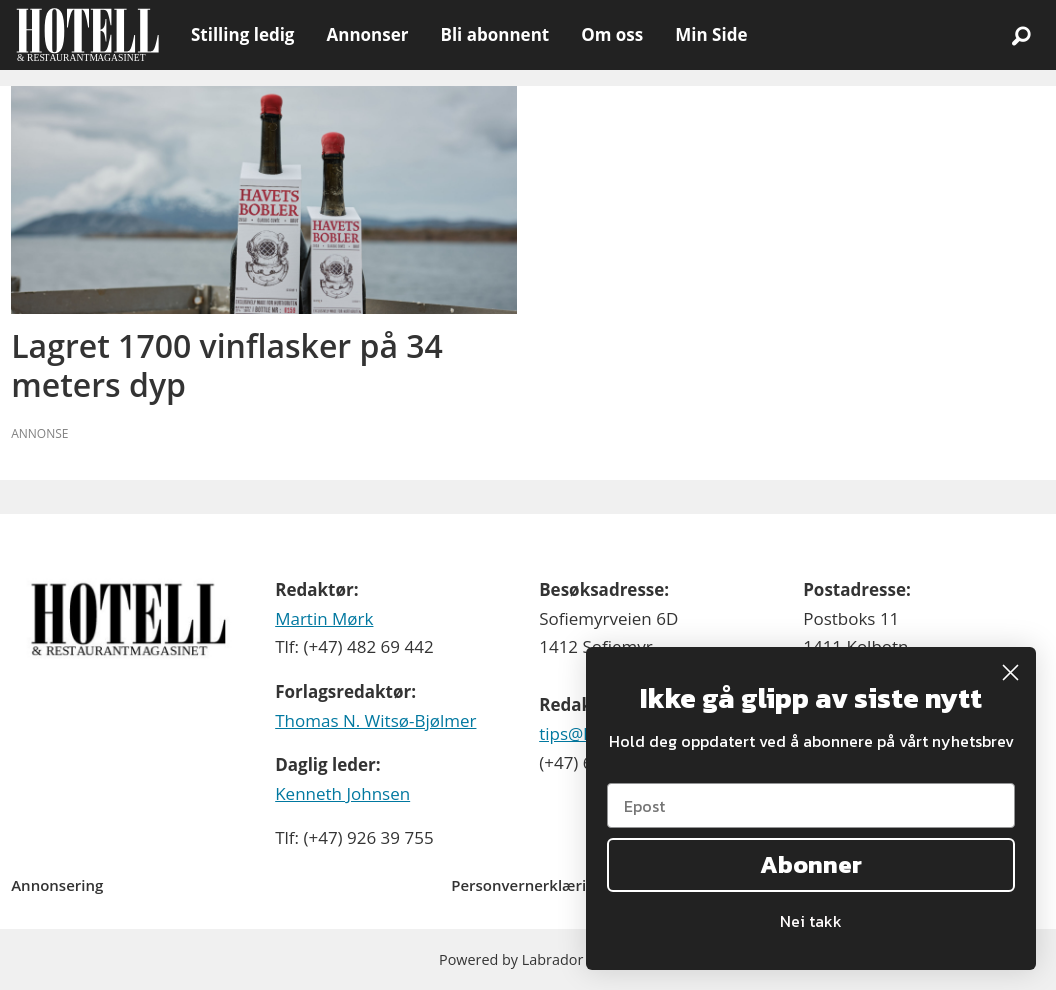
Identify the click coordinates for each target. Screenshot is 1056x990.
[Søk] (1021, 35)
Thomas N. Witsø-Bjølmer (375, 720)
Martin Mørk (324, 618)
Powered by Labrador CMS (528, 959)
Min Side (711, 34)
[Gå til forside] (87, 35)
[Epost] (811, 805)
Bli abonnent (494, 34)
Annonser (367, 34)
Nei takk (811, 921)
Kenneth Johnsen (342, 793)
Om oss (612, 34)
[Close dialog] (1010, 672)
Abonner (811, 864)
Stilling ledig (242, 34)
